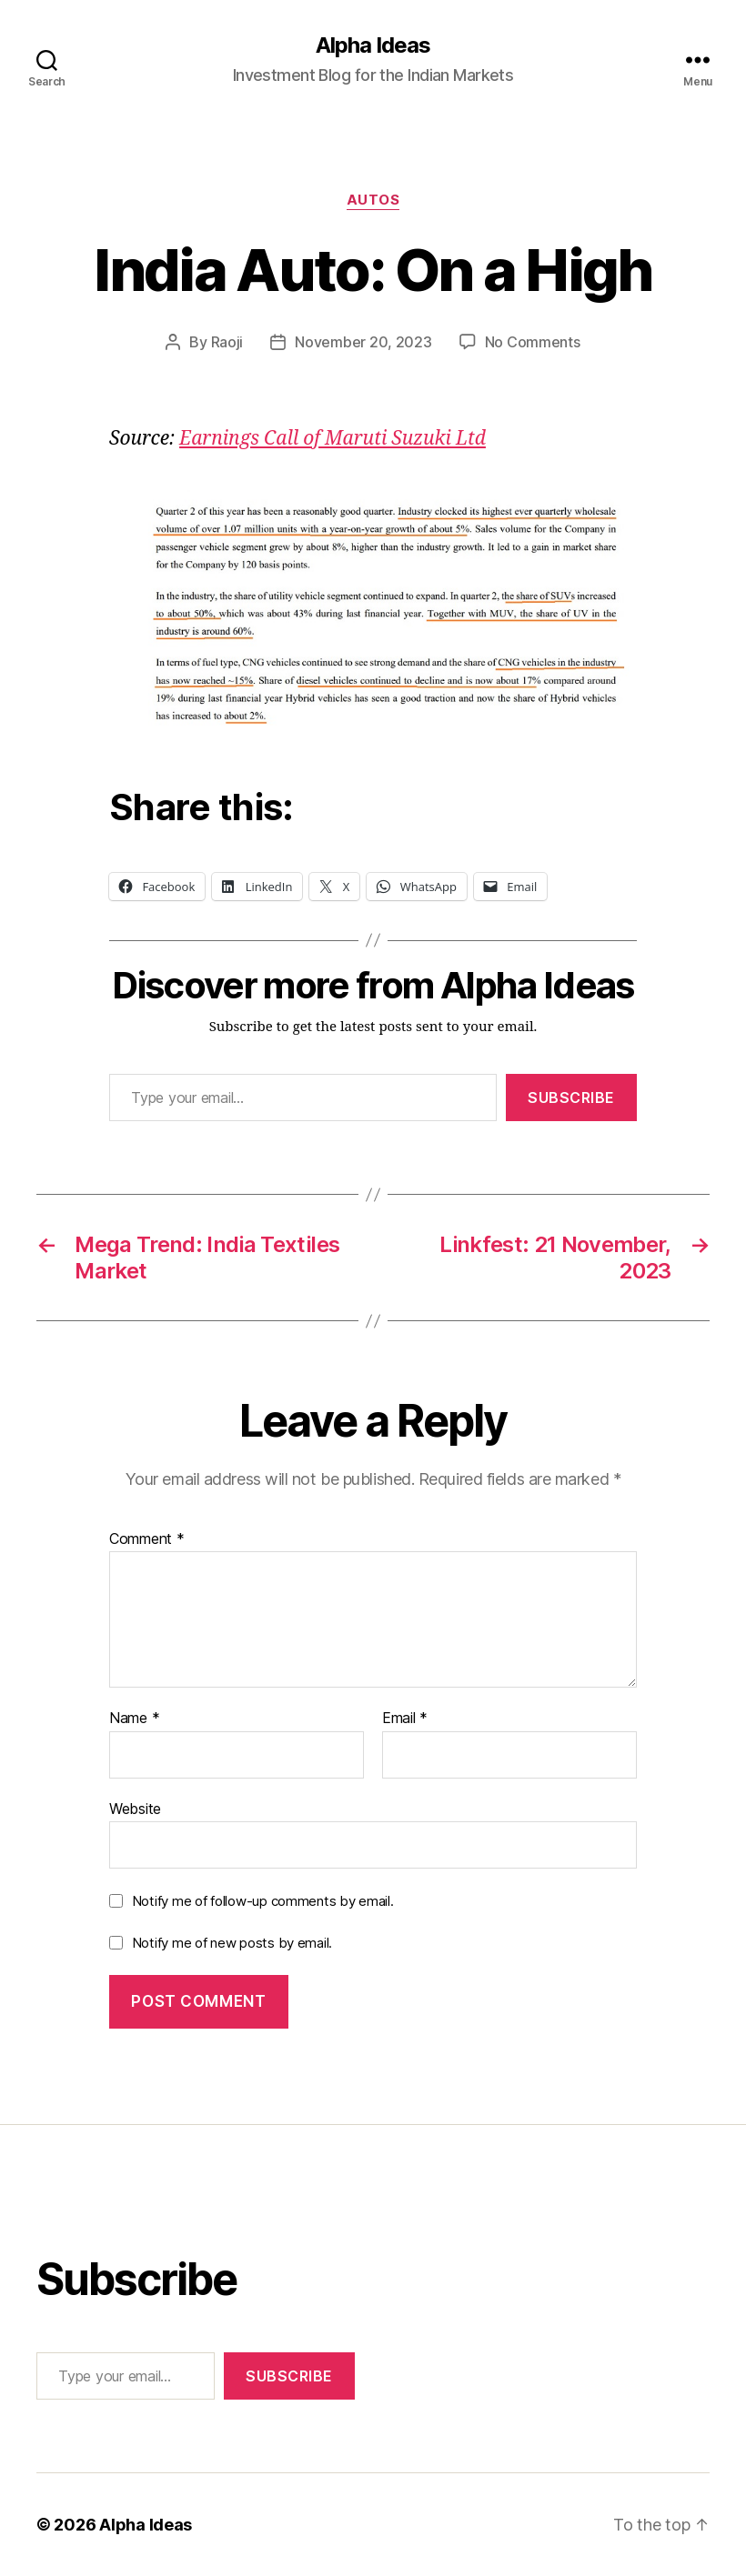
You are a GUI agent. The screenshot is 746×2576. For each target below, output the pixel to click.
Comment (147, 1539)
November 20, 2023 (363, 342)
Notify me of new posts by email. (232, 1942)
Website (135, 1808)
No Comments (532, 342)
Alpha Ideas (373, 45)
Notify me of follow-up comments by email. (263, 1900)
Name (134, 1718)
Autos (373, 200)
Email (405, 1718)
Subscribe (571, 1097)
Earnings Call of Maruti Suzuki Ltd (332, 438)
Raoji (227, 342)
